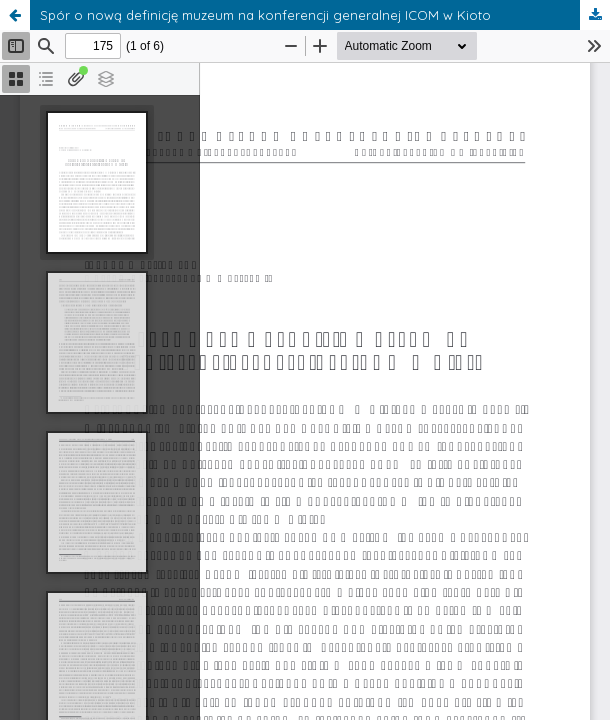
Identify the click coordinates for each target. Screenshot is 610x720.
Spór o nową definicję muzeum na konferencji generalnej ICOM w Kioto (265, 15)
